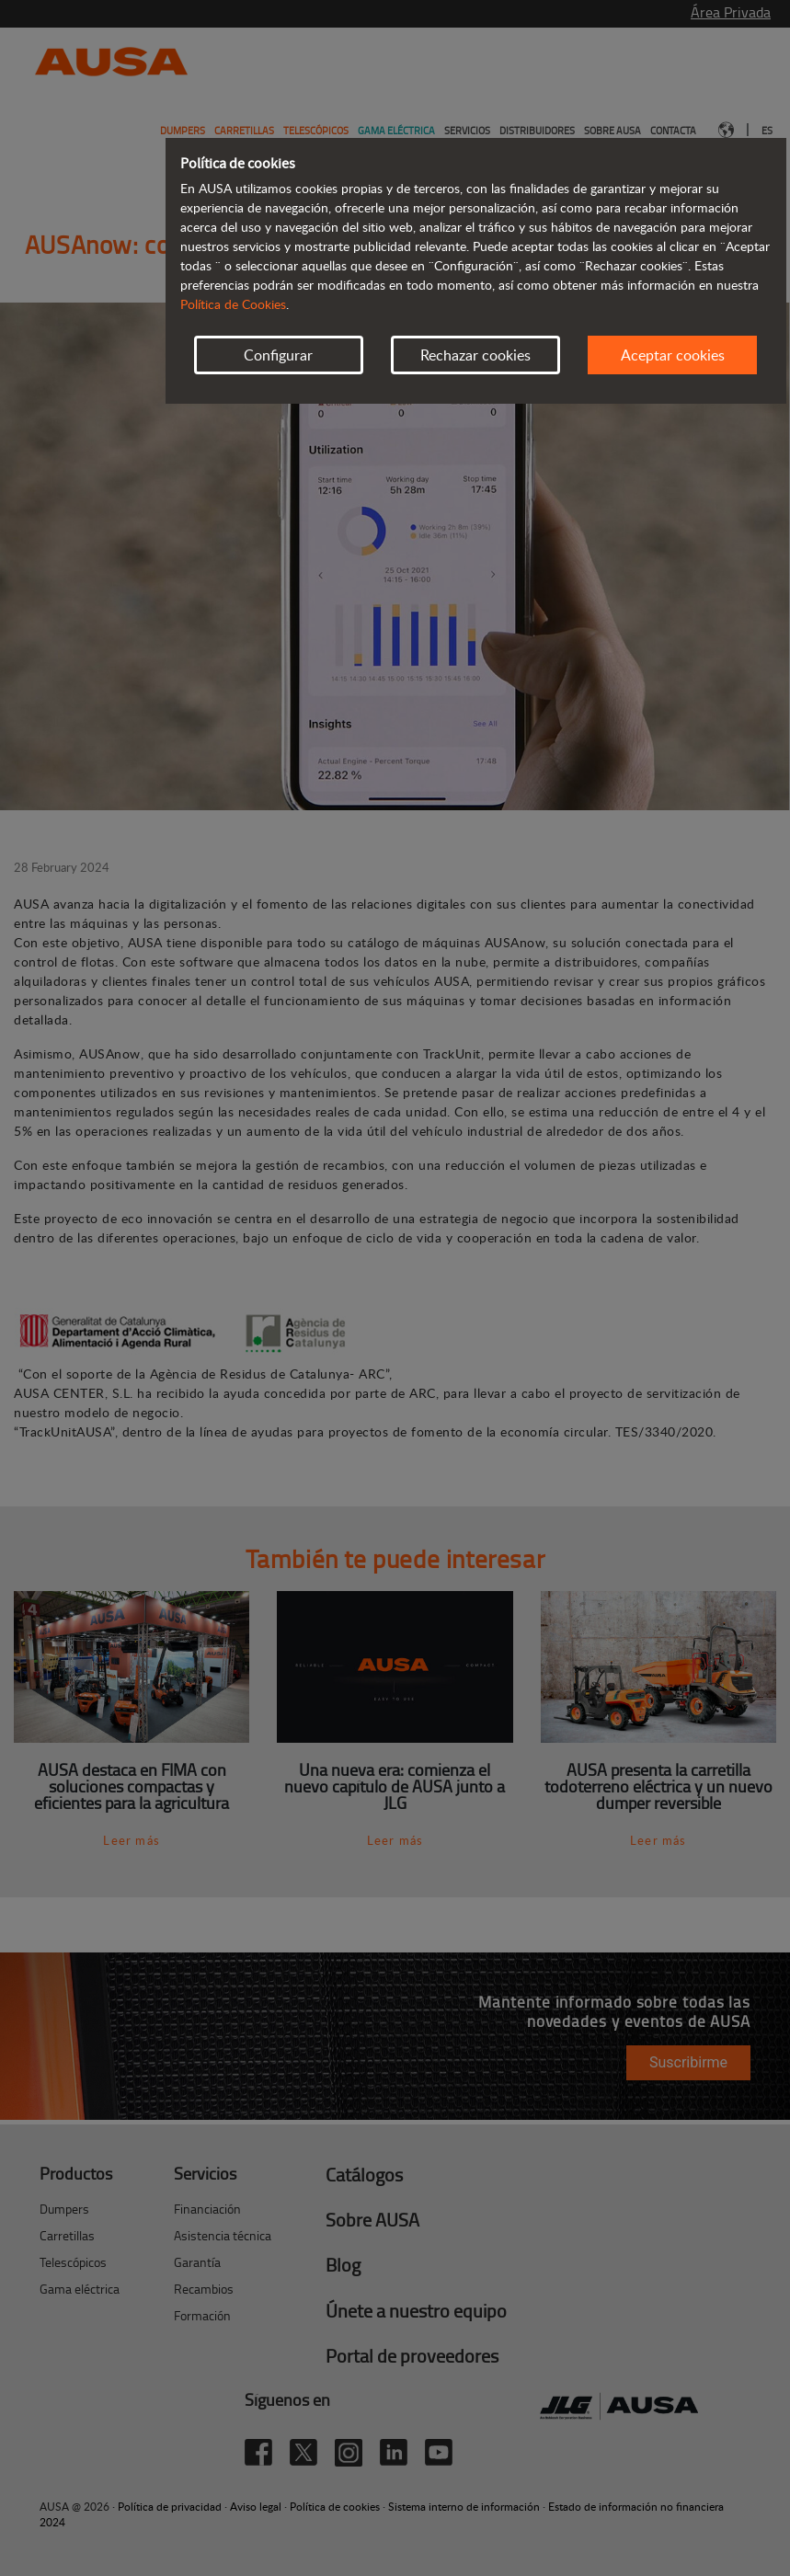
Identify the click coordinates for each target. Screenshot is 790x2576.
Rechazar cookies (475, 355)
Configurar (278, 355)
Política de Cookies (233, 304)
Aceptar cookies (673, 355)
